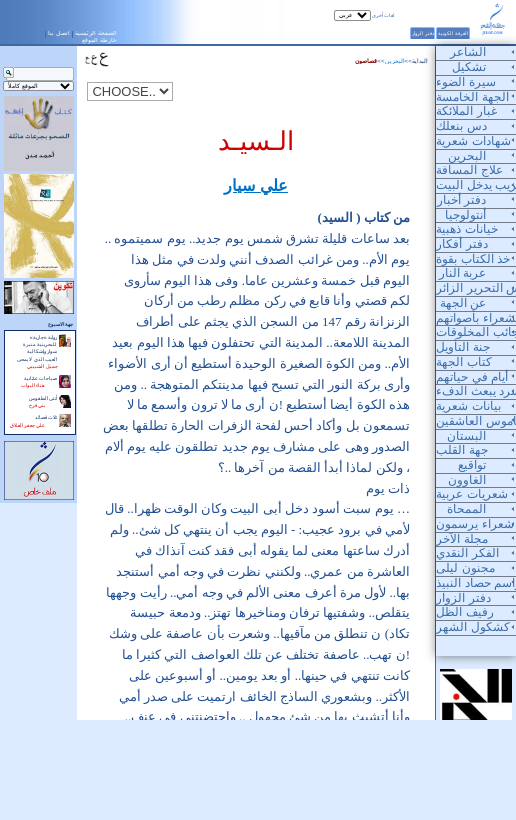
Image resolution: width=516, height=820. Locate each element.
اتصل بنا (59, 33)
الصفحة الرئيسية (96, 33)
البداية (420, 60)
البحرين (395, 60)
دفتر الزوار (422, 33)
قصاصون (366, 60)
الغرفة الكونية (452, 33)
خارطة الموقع (99, 40)
